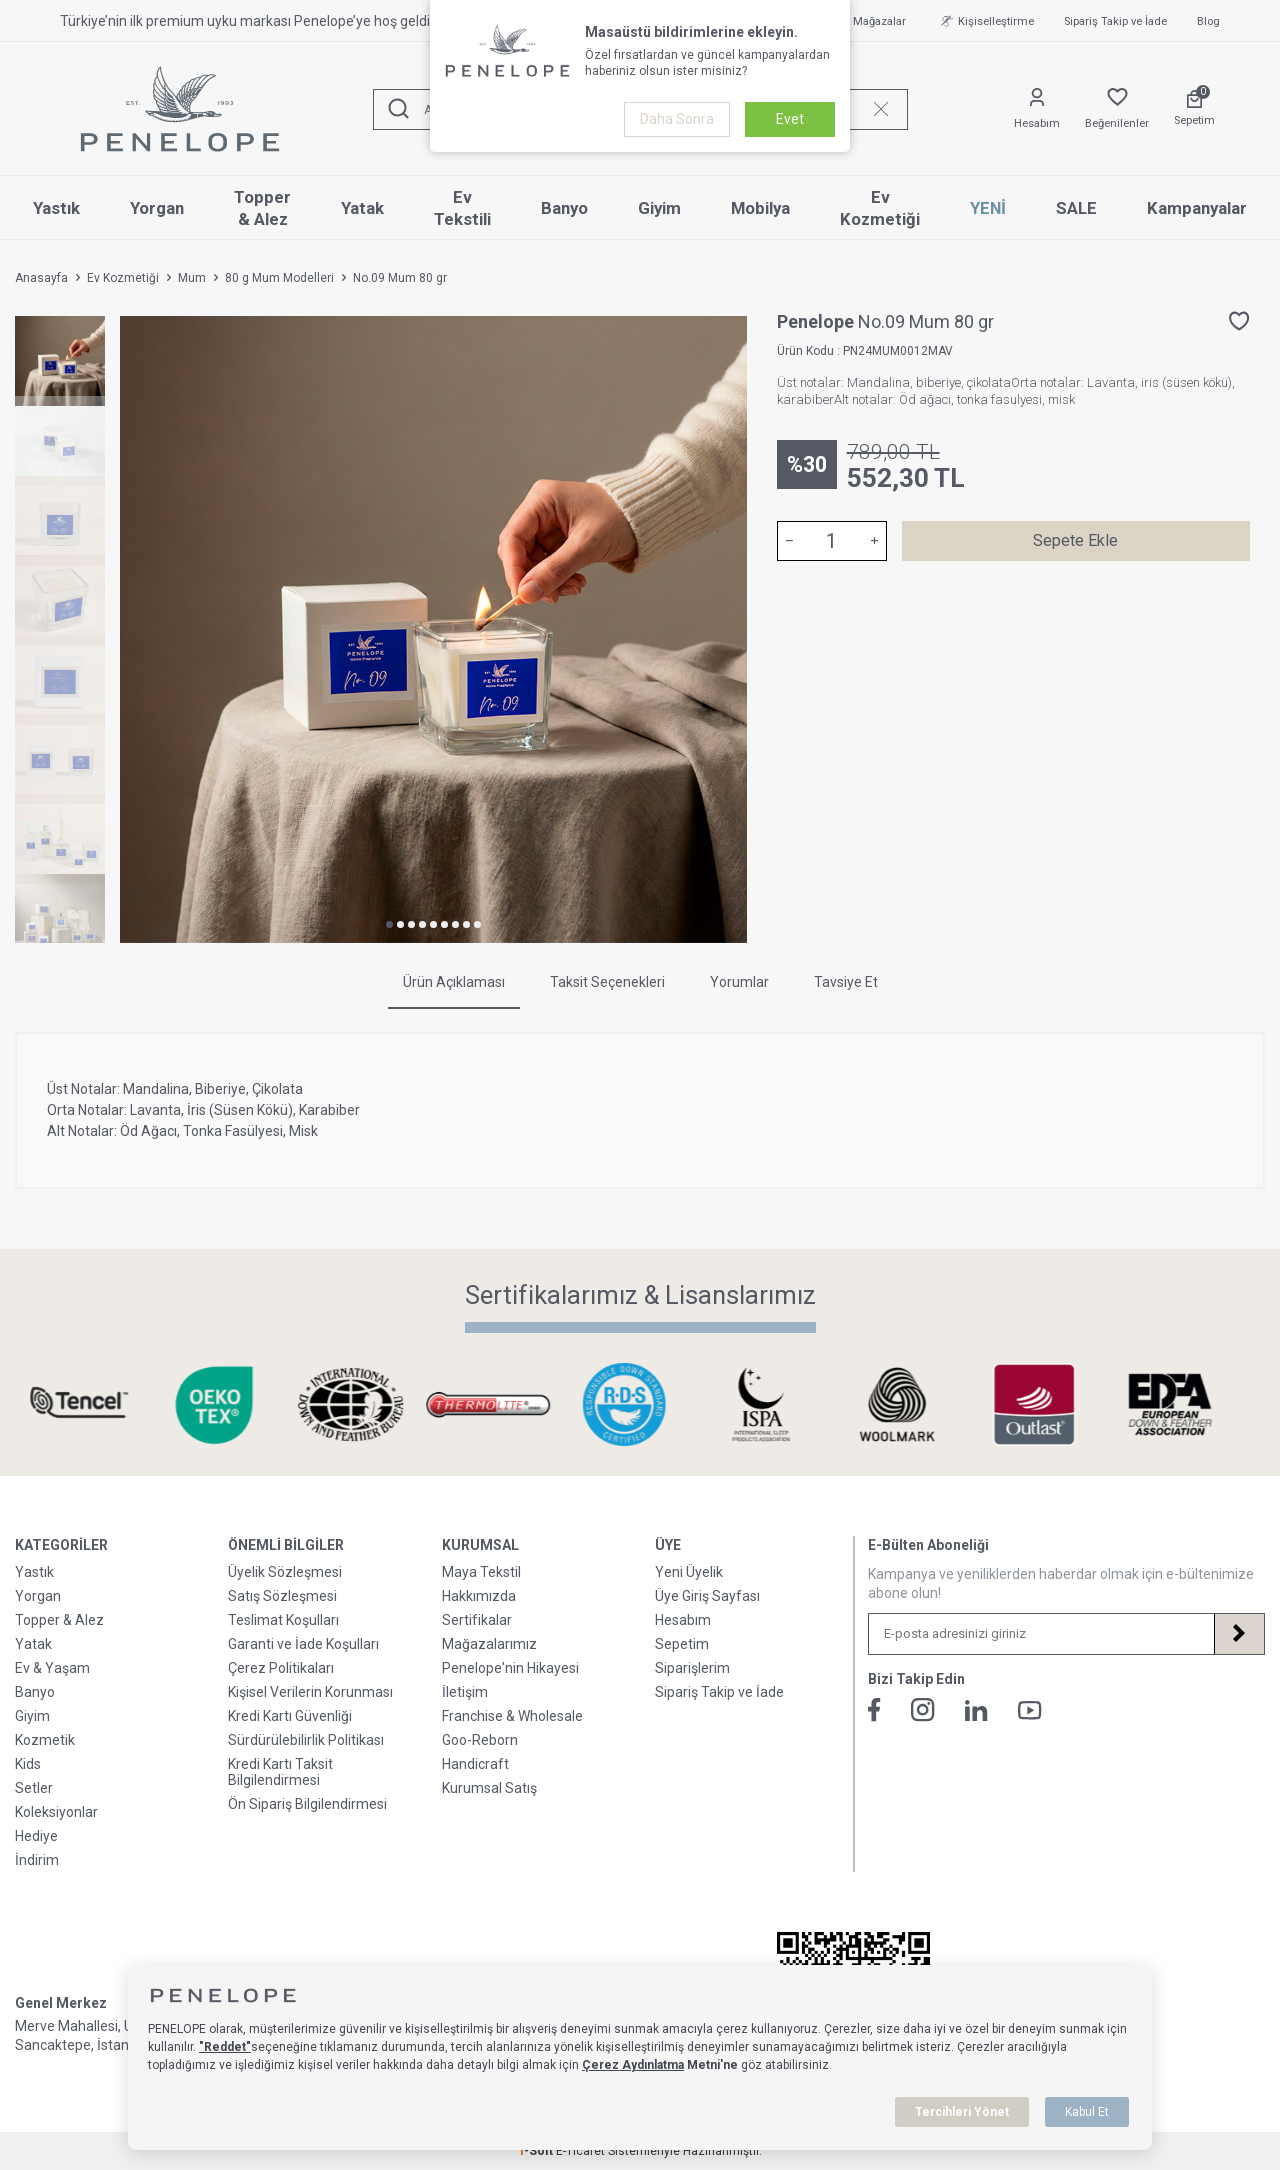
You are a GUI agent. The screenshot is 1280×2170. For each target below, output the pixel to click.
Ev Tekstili (462, 208)
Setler (34, 1788)
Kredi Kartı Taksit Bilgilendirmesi (280, 1772)
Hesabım (683, 1620)
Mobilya (760, 208)
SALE (1076, 208)
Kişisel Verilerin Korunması (310, 1692)
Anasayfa (41, 278)
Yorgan (157, 208)
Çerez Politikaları (281, 1668)
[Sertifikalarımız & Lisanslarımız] (94, 1404)
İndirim (37, 1860)
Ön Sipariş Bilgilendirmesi (307, 1804)
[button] (389, 924)
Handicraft (475, 1764)
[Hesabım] (1037, 109)
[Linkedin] (976, 1710)
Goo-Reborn (480, 1740)
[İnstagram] (923, 1710)
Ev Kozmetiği (880, 208)
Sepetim (682, 1644)
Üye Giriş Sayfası (707, 1596)
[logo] (180, 109)
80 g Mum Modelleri (279, 278)
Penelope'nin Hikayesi (510, 1668)
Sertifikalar (477, 1620)
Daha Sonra (677, 119)
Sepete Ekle (1075, 540)
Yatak (362, 208)
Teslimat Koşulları (283, 1620)
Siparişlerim (692, 1668)
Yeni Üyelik (689, 1572)
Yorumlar (739, 982)
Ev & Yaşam (52, 1668)
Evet (790, 119)
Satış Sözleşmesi (282, 1596)
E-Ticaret (580, 2151)
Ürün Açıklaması (454, 982)
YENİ (988, 208)
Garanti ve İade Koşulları (303, 1644)
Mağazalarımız (489, 1644)
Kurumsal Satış (489, 1788)
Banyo (564, 208)
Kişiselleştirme (985, 21)
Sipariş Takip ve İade (1115, 21)
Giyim (659, 208)
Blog (1208, 21)
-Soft (537, 2151)
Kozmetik (45, 1740)
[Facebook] (874, 1710)
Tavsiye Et (846, 982)
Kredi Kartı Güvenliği (290, 1716)
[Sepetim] (1194, 109)
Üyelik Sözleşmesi (285, 1572)
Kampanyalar (1197, 208)
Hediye (36, 1836)
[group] (433, 629)
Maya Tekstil (481, 1572)
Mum (192, 278)
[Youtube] (1030, 1710)
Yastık (56, 208)
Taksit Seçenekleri (607, 982)
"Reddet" (225, 2047)
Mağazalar (868, 21)
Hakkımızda (479, 1596)
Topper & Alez (262, 208)
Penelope (817, 321)
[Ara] (399, 109)
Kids (28, 1764)
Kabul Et (1087, 2112)
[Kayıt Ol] (1239, 1634)
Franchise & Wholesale (512, 1716)
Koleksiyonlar (56, 1812)
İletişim (465, 1692)
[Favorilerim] (1117, 109)
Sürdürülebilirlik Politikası (306, 1740)
